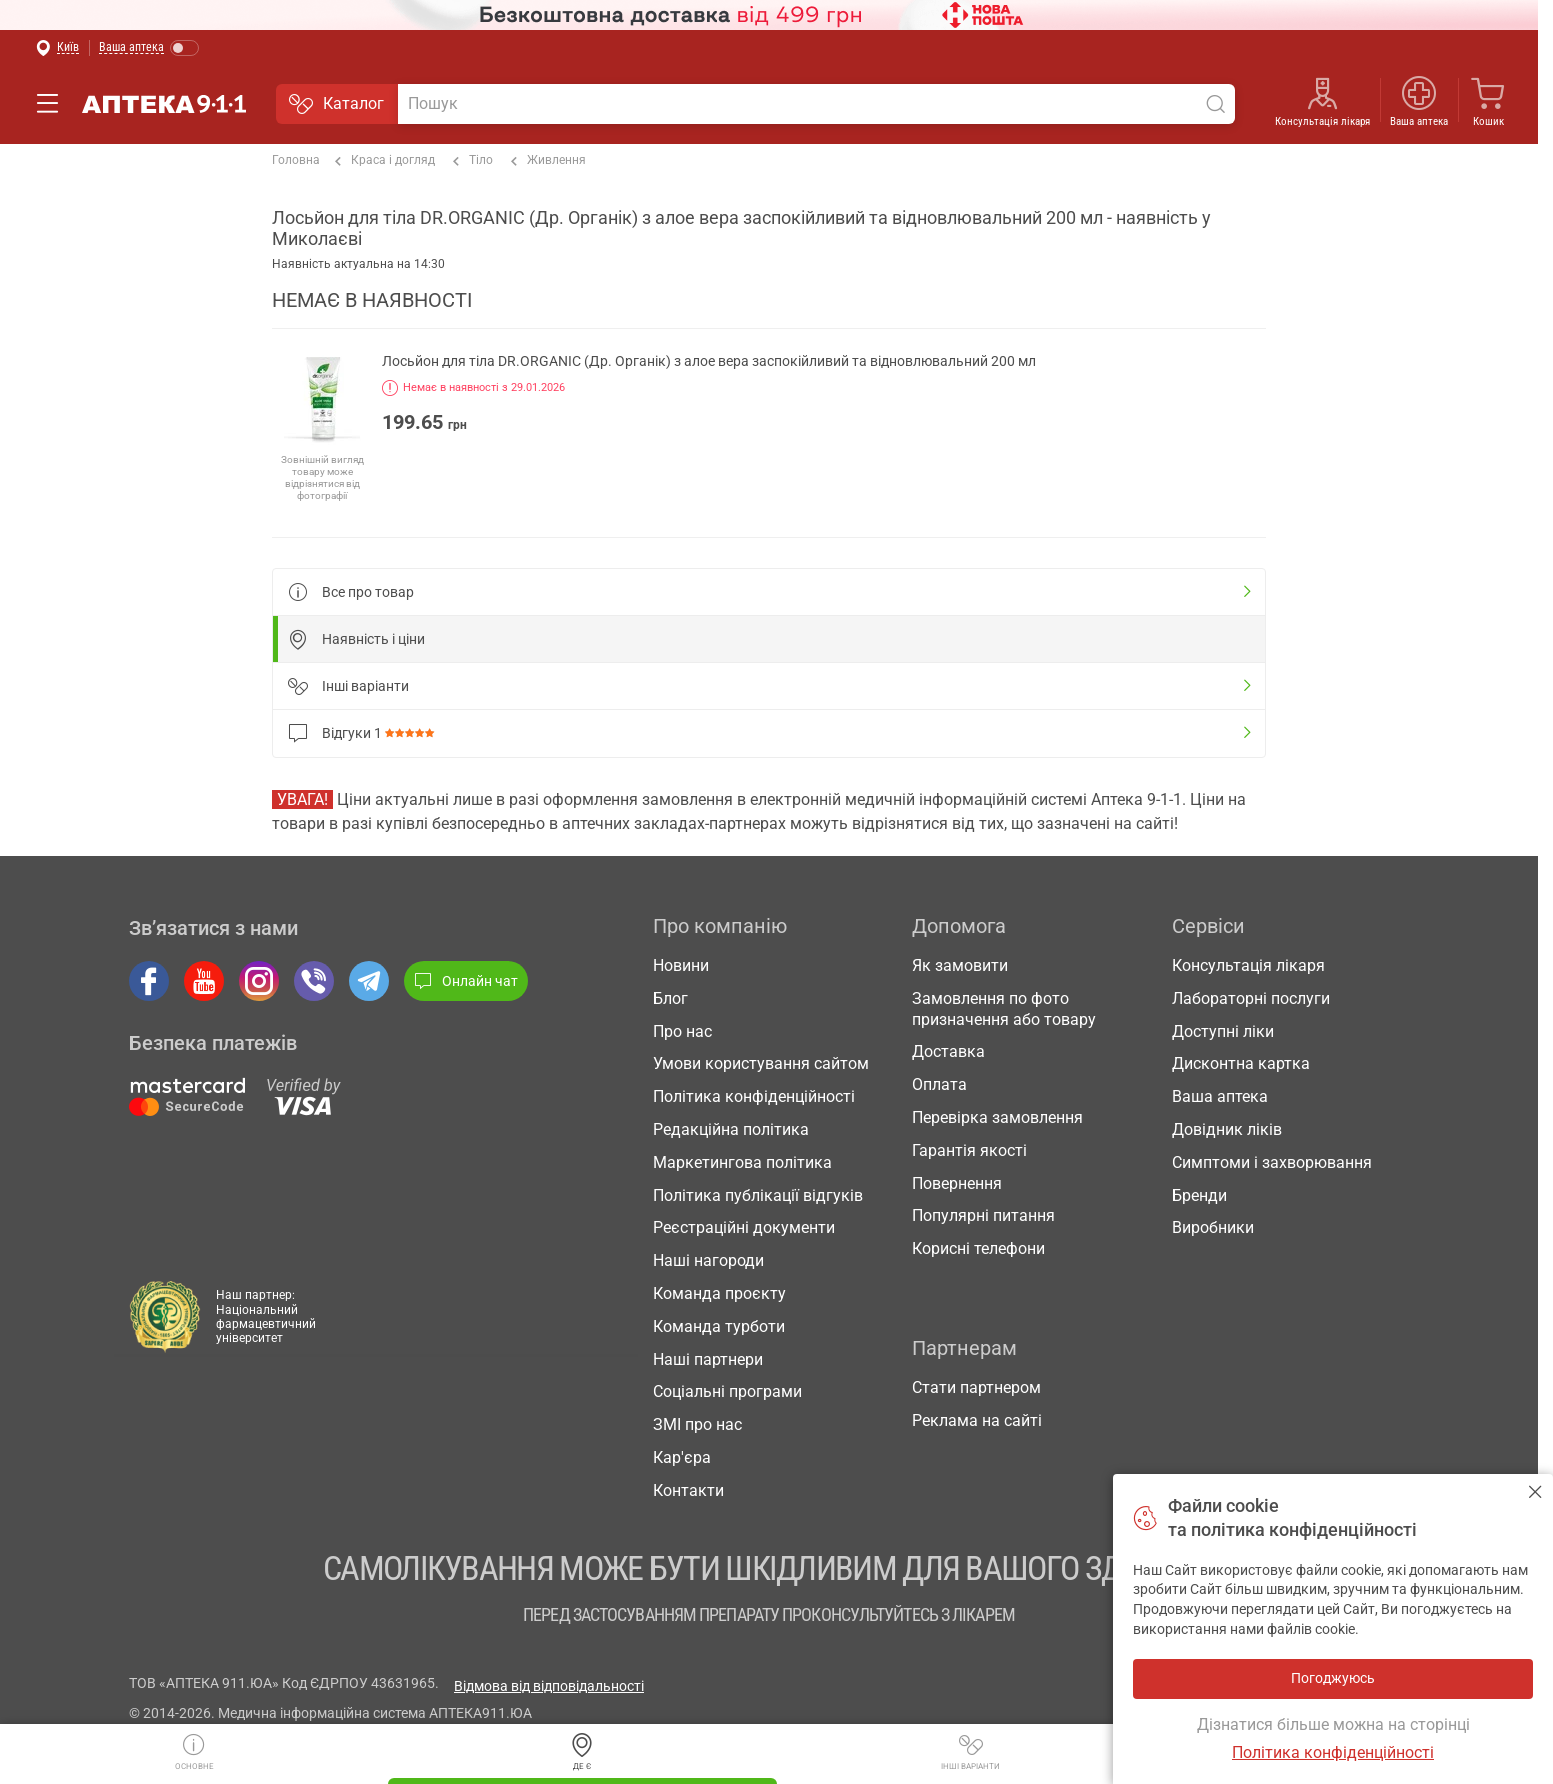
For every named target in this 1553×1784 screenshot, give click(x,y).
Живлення (548, 161)
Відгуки (365, 733)
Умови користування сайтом (761, 1063)
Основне (194, 1747)
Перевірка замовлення (997, 1117)
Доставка (948, 1051)
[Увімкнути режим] (149, 48)
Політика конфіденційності (754, 1096)
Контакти (688, 1490)
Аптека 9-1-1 (164, 104)
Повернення (957, 1183)
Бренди (1199, 1195)
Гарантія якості (969, 1150)
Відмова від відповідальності (549, 1686)
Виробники (1213, 1227)
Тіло (473, 161)
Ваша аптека (1419, 121)
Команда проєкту (719, 1293)
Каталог (336, 104)
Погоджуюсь (1535, 1491)
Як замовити (960, 965)
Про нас (682, 1031)
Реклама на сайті (977, 1420)
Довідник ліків (1227, 1129)
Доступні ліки (1223, 1031)
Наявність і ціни (356, 639)
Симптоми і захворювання (1272, 1162)
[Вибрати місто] (57, 48)
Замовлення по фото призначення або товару (1004, 1009)
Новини (681, 965)
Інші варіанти (971, 1747)
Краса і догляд (385, 161)
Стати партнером (976, 1387)
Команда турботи (719, 1326)
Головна (296, 160)
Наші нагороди (708, 1260)
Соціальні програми (727, 1391)
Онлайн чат (466, 981)
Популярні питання (983, 1215)
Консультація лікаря (1322, 121)
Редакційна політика (731, 1129)
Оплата (939, 1084)
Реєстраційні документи (744, 1227)
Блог (670, 998)
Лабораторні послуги (1251, 998)
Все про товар (351, 592)
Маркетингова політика (742, 1162)
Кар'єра (682, 1457)
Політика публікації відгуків (758, 1195)
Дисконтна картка (1241, 1063)
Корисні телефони (978, 1248)
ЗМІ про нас (697, 1424)
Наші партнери (708, 1359)
